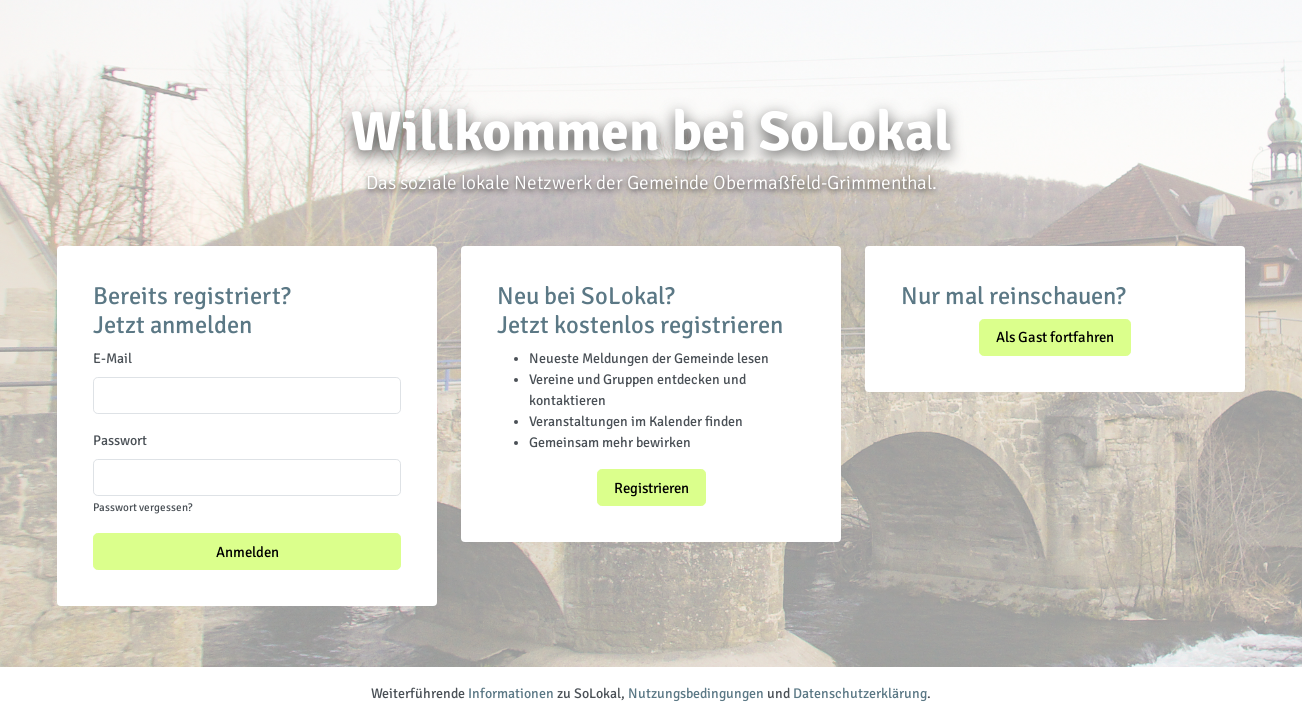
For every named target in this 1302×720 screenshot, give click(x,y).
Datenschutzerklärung (860, 693)
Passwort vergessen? (142, 507)
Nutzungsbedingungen (696, 693)
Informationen (511, 693)
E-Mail (112, 358)
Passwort (120, 440)
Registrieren (651, 488)
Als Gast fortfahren (1055, 337)
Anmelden (247, 552)
